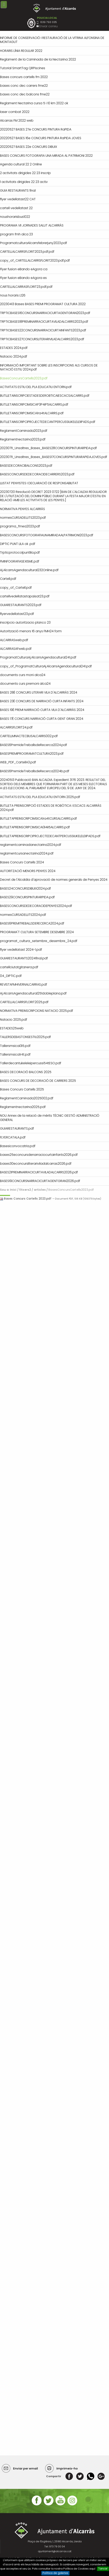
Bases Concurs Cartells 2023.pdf (26, 1199)
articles (40, 1190)
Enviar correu (48, 26)
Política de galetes (55, 2573)
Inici (13, 1190)
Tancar (103, 2569)
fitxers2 (25, 1190)
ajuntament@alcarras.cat (54, 2551)
